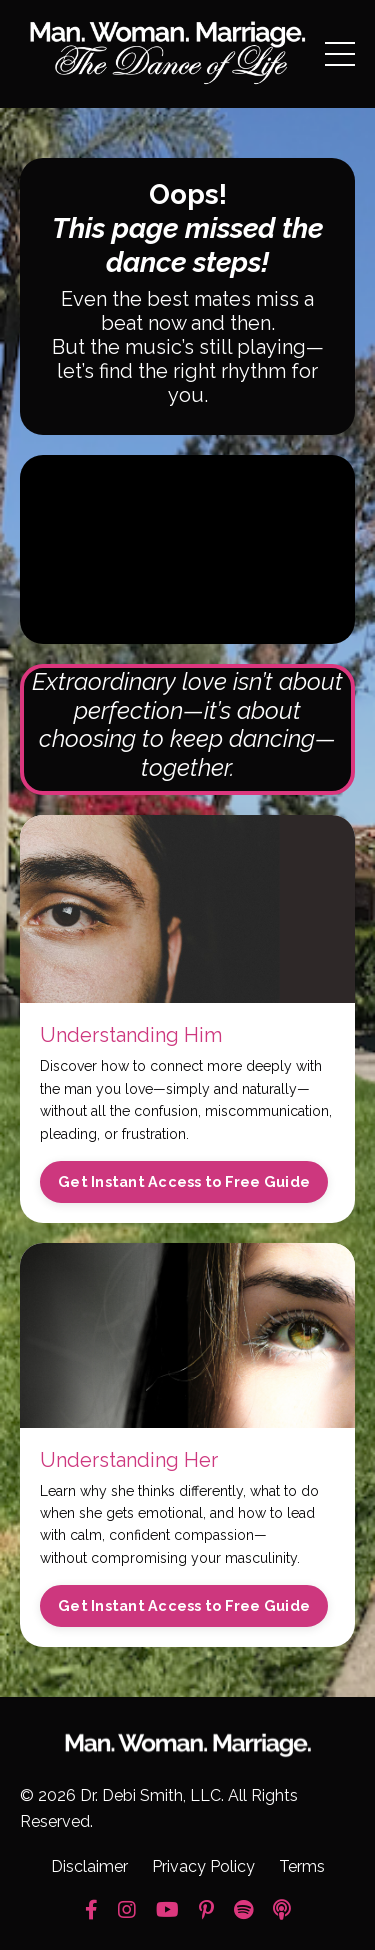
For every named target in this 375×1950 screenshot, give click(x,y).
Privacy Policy (203, 1866)
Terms (302, 1866)
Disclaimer (89, 1866)
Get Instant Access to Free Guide (184, 1181)
